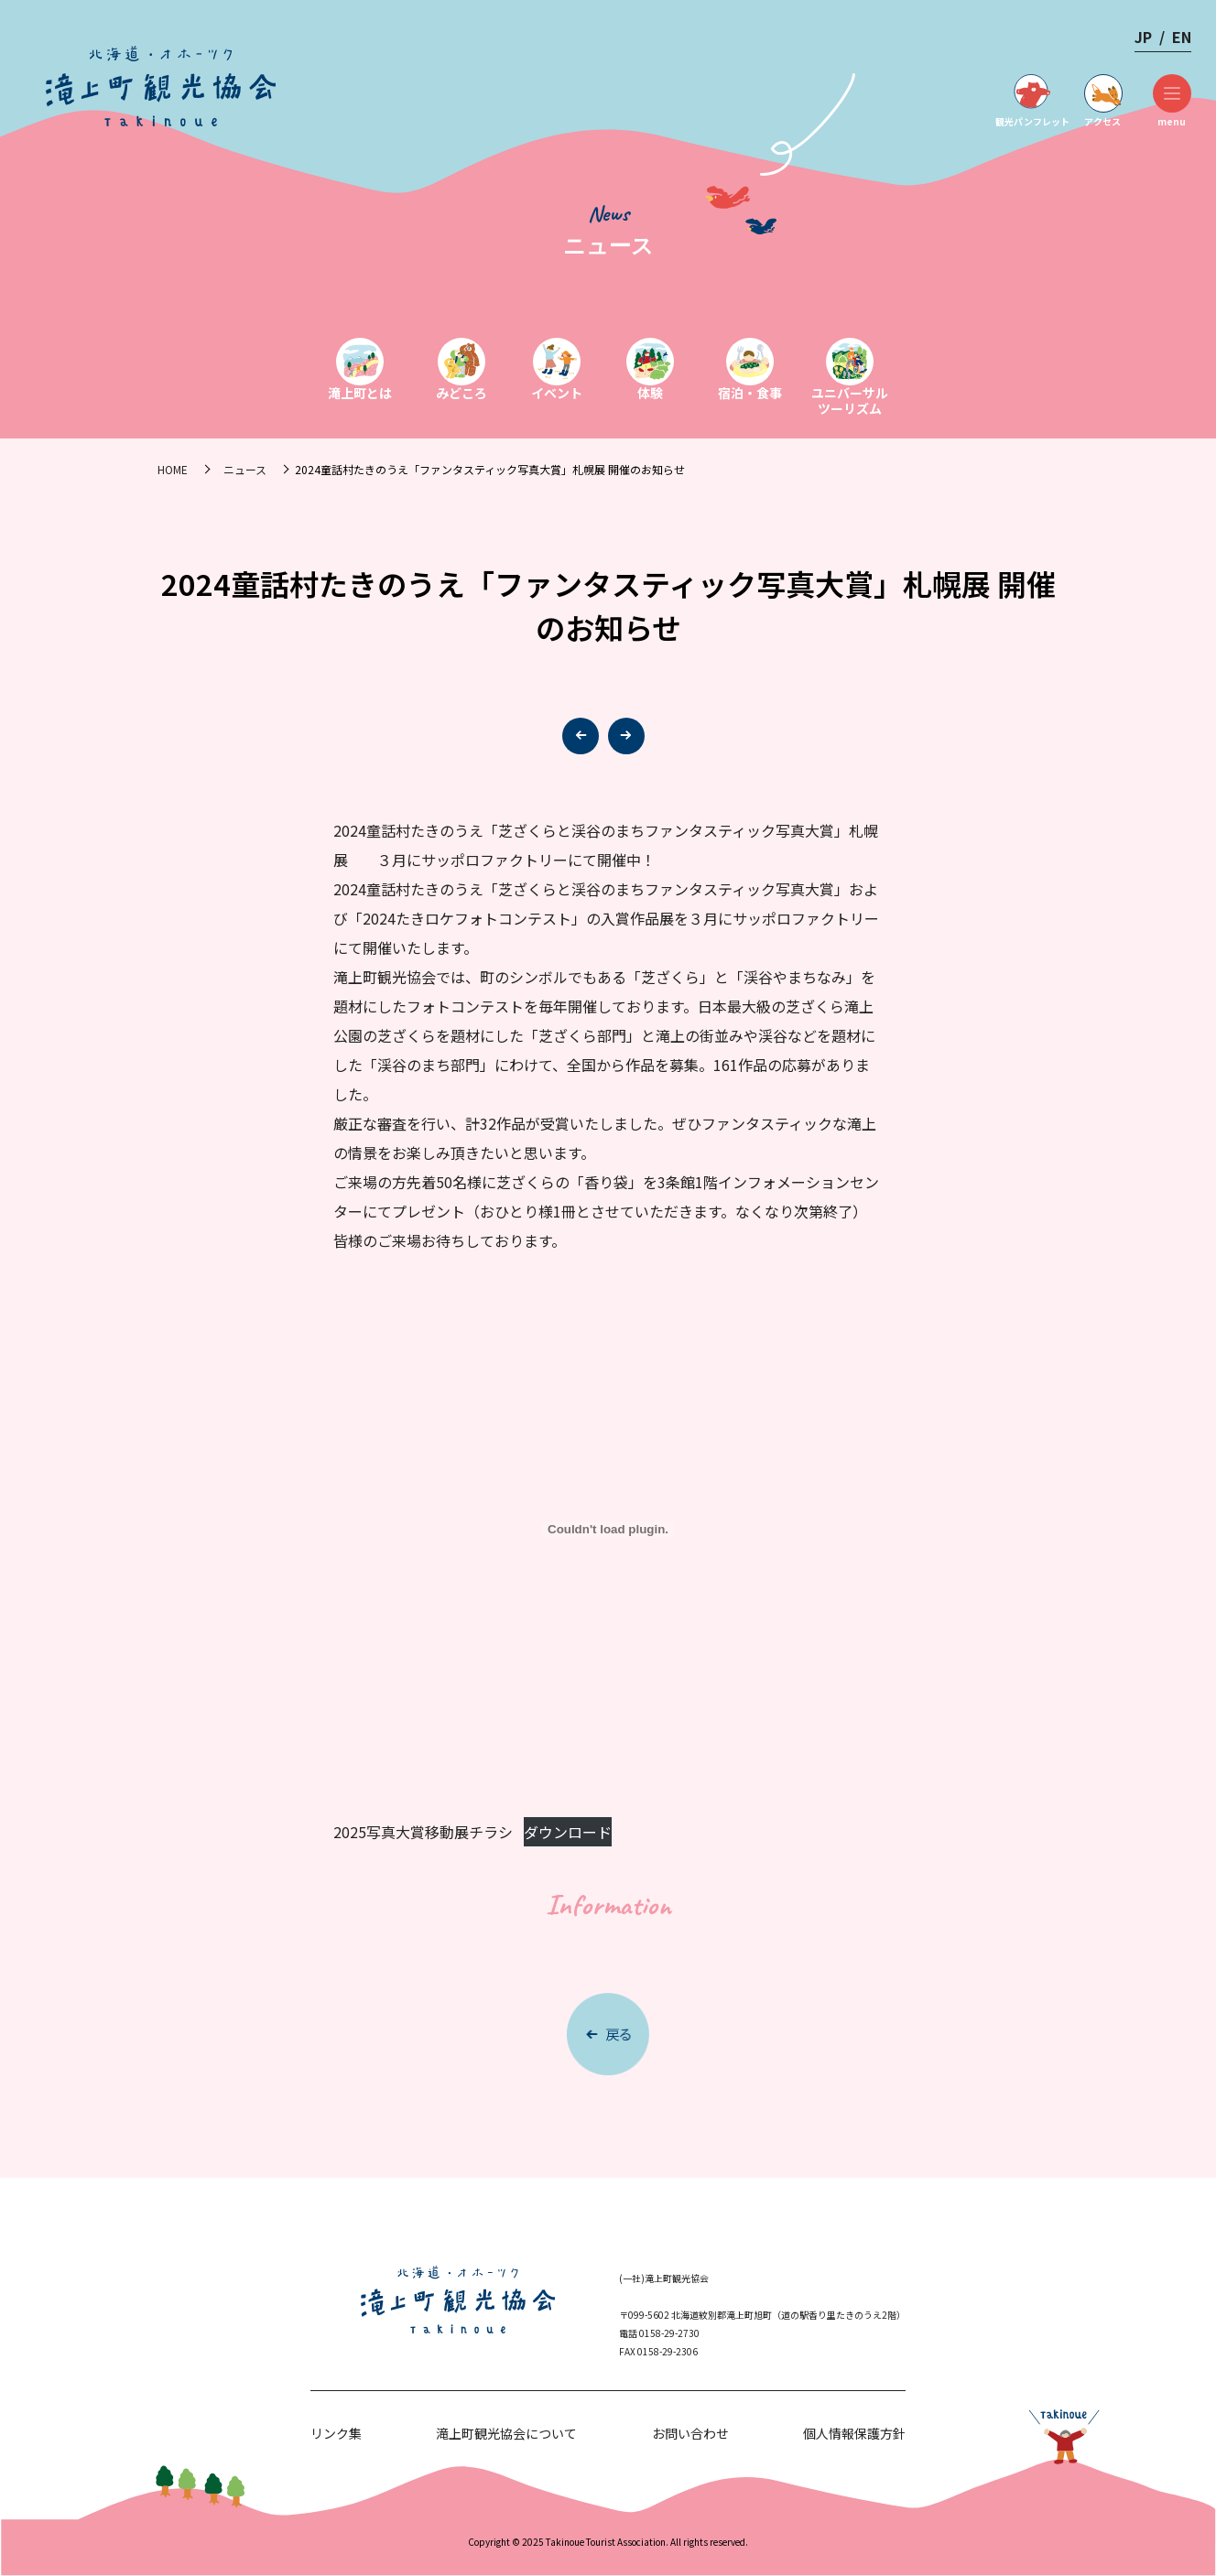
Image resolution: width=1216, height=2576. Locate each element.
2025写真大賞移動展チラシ (423, 1832)
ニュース (244, 469)
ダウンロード (568, 1832)
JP (1143, 37)
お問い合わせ (690, 2433)
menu (1171, 101)
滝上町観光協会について (506, 2433)
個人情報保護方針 (854, 2433)
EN (1181, 37)
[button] (626, 736)
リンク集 (336, 2433)
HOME (172, 469)
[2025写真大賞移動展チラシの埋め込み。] (608, 1529)
